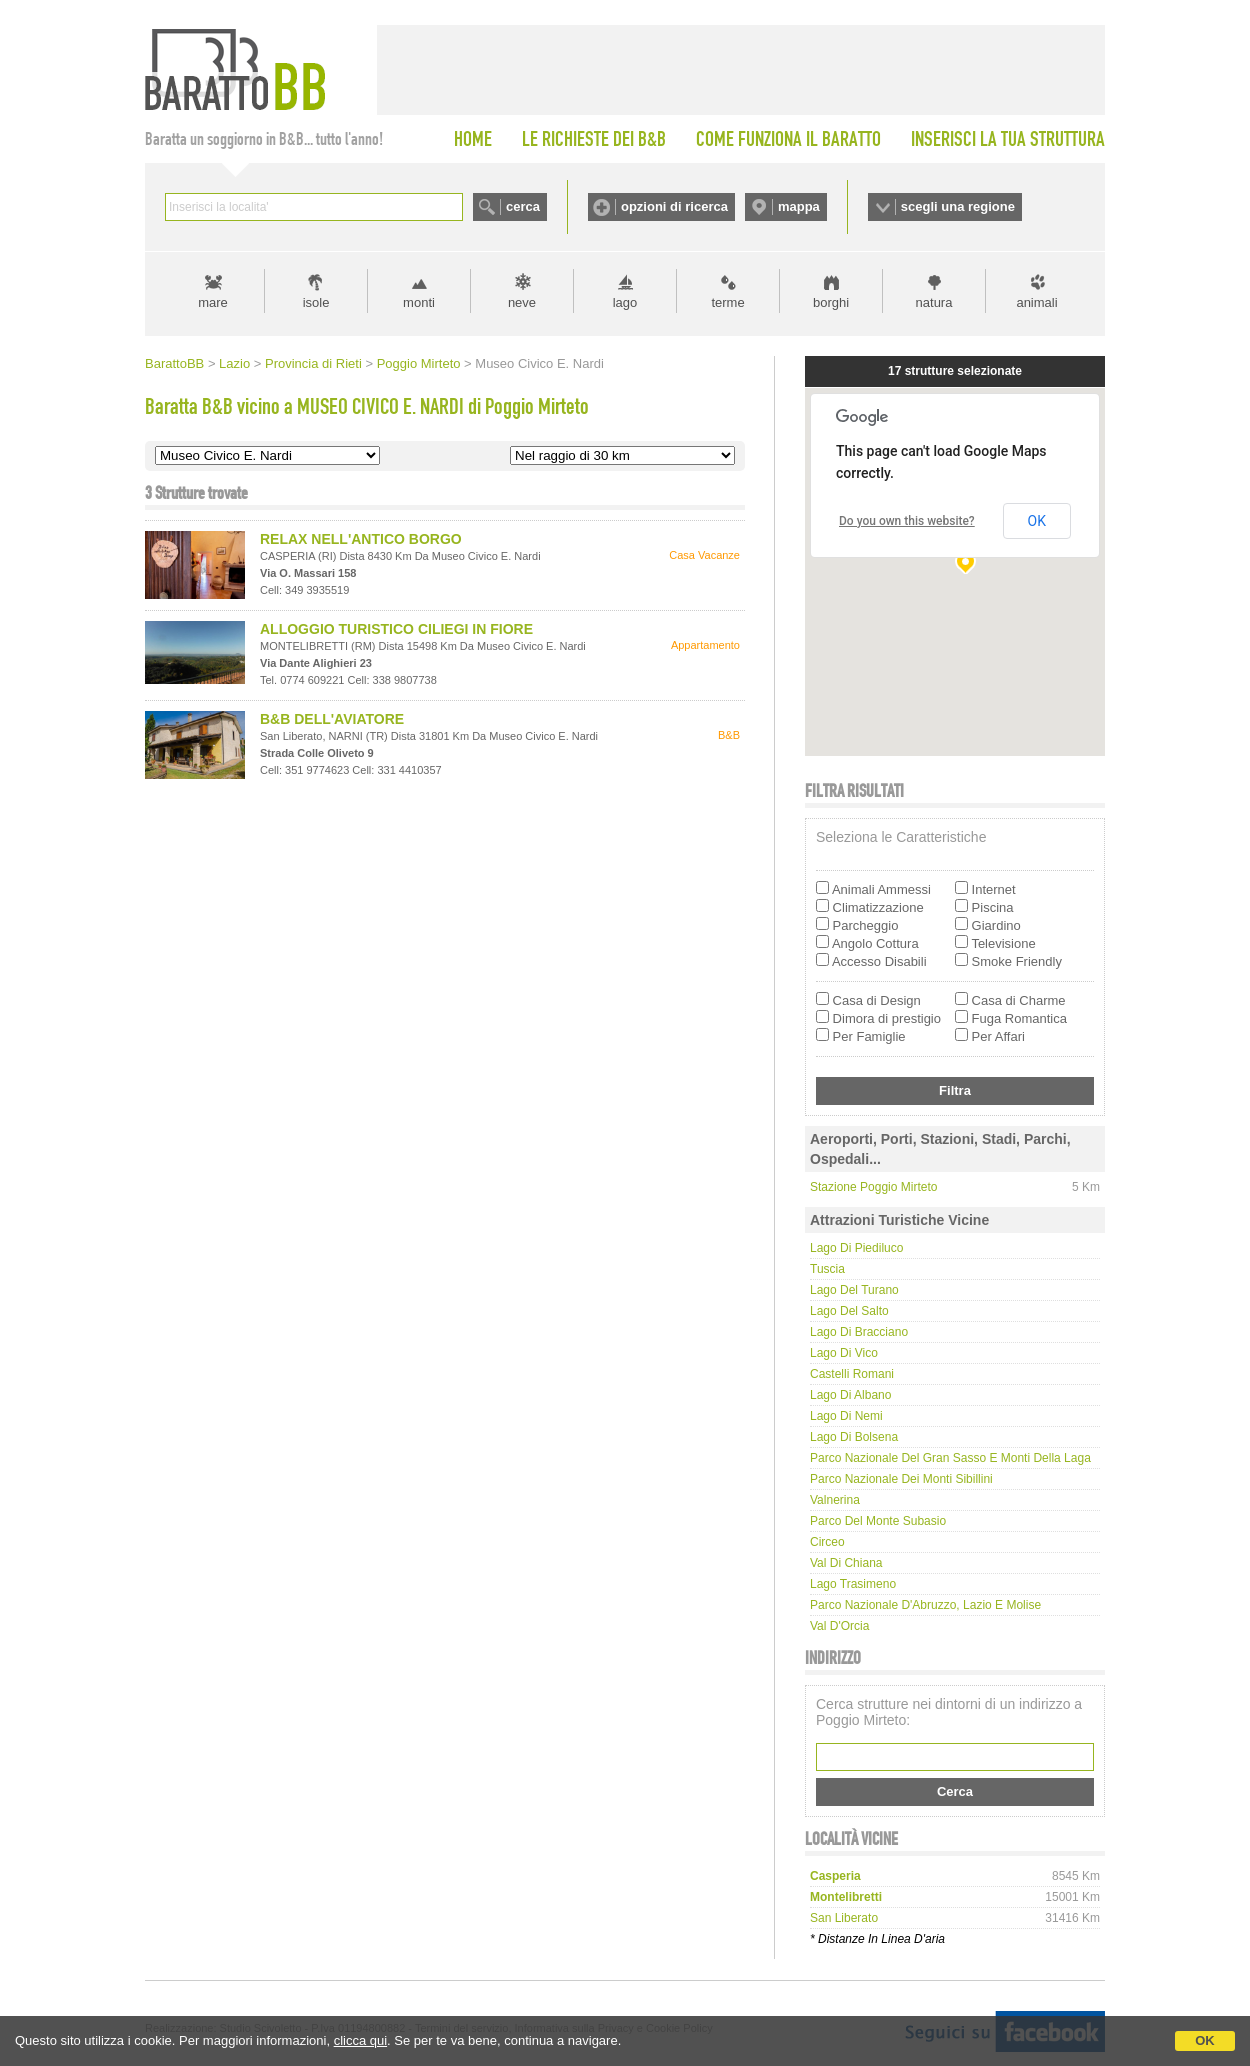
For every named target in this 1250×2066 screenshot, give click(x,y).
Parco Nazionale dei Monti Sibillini (901, 1479)
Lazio (234, 363)
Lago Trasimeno (853, 1584)
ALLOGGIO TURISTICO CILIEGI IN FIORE (396, 629)
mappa (799, 206)
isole (316, 302)
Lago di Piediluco (856, 1248)
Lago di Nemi (846, 1416)
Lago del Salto (849, 1311)
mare (213, 302)
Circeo (827, 1542)
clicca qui (360, 2040)
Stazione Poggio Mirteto (873, 1187)
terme (727, 302)
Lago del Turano (854, 1290)
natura (934, 302)
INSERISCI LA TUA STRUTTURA (1008, 139)
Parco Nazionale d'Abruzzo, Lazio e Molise (925, 1605)
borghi (831, 302)
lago (625, 302)
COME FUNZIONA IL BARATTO (788, 139)
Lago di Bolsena (854, 1437)
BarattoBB (174, 363)
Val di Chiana (846, 1563)
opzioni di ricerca (674, 206)
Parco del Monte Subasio (878, 1521)
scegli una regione (958, 206)
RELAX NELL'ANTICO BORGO (361, 539)
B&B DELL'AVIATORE (332, 719)
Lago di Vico (844, 1353)
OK (1205, 2040)
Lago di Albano (850, 1395)
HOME (473, 139)
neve (522, 302)
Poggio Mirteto (419, 363)
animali (1036, 302)
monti (419, 302)
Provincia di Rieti (313, 363)
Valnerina (835, 1500)
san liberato (844, 1918)
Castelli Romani (852, 1374)
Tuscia (827, 1269)
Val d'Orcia (839, 1626)
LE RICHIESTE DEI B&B (594, 139)
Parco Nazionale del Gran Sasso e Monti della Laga (950, 1458)
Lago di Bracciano (859, 1332)
